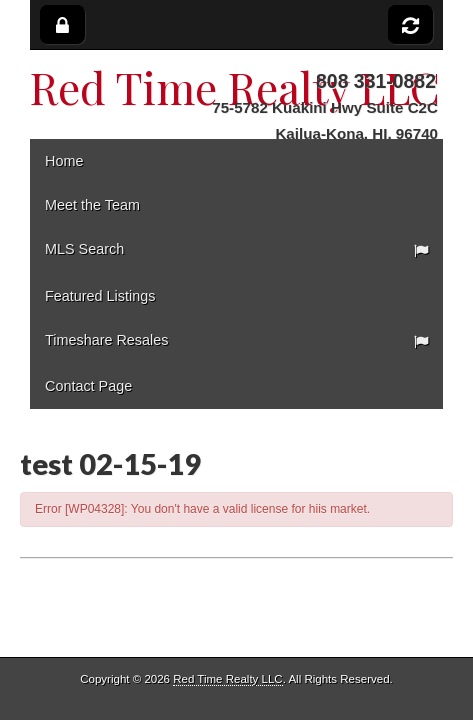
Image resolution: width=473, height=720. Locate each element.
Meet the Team (92, 205)
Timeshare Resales (106, 340)
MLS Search (84, 249)
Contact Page (88, 386)
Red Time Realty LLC (227, 679)
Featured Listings (100, 296)
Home (64, 161)
